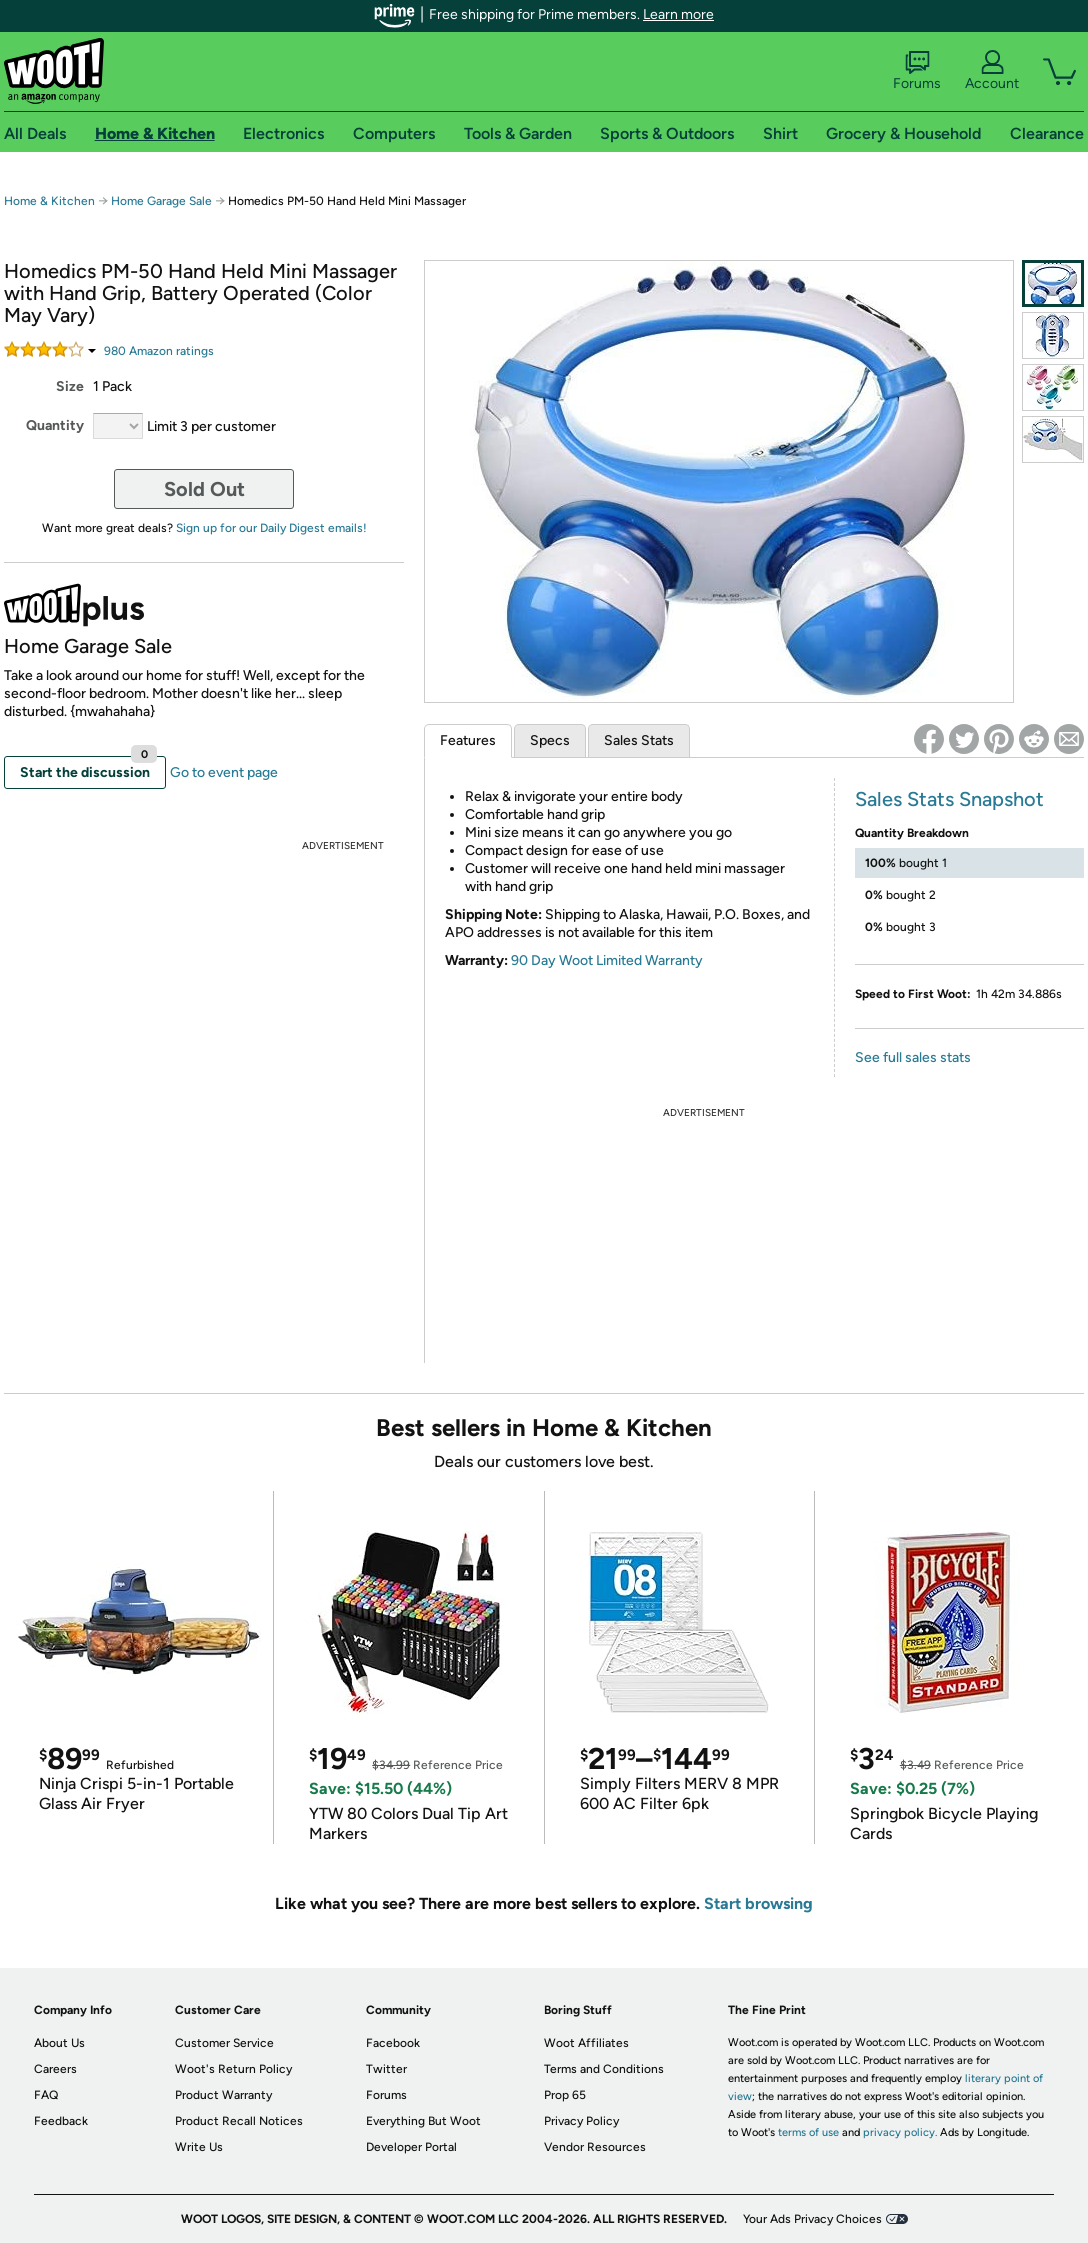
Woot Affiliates (586, 2043)
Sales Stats (639, 740)
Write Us (199, 2147)
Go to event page (224, 772)
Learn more (678, 14)
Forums (917, 71)
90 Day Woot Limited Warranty (607, 960)
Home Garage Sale (161, 201)
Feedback (61, 2121)
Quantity (55, 425)
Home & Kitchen (49, 201)
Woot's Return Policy (233, 2069)
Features (468, 740)
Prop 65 (565, 2095)
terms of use (808, 2132)
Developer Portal (411, 2147)
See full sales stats (913, 1057)
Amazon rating (159, 351)
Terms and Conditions (604, 2069)
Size (70, 386)
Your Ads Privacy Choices (812, 2219)
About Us (59, 2043)
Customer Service (224, 2043)
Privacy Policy (581, 2121)
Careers (55, 2069)
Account (992, 71)
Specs (550, 740)
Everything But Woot (423, 2121)
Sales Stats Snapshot (949, 799)
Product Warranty (223, 2095)
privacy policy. (900, 2132)
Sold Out (204, 489)
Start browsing (758, 1903)
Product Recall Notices (239, 2121)
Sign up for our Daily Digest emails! (271, 528)
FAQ (46, 2095)
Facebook (393, 2043)
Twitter (386, 2069)
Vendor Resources (595, 2147)
